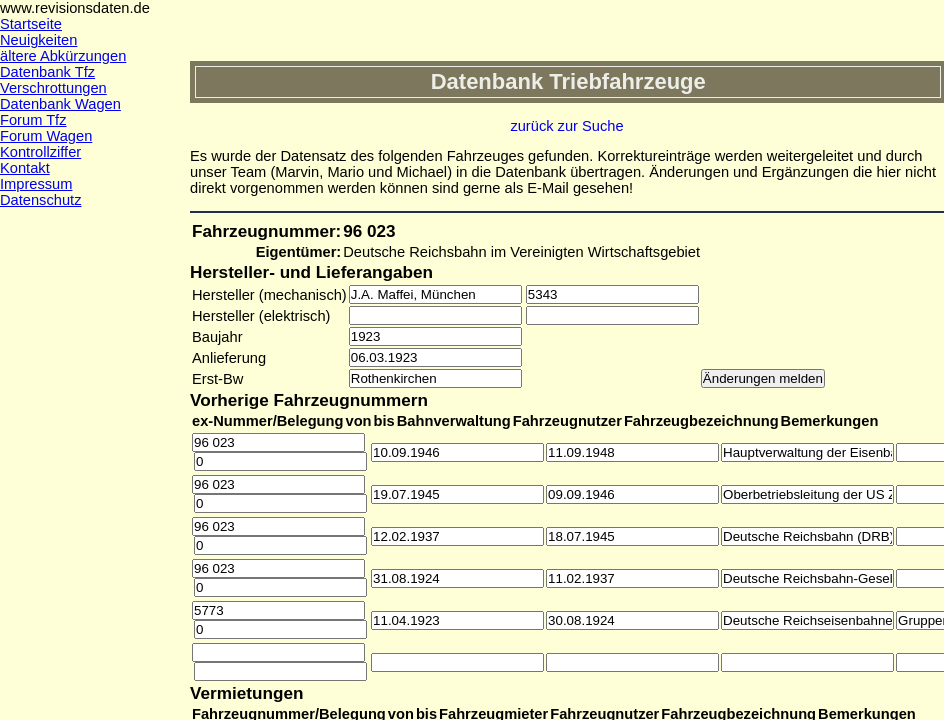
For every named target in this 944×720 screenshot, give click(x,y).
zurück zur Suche (566, 126)
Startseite (31, 24)
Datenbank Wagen (60, 104)
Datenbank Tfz (47, 72)
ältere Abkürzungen (63, 56)
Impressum (36, 184)
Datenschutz (40, 200)
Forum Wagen (46, 136)
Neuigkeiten (38, 40)
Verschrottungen (53, 88)
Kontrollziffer (40, 152)
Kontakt (25, 168)
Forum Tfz (33, 120)
